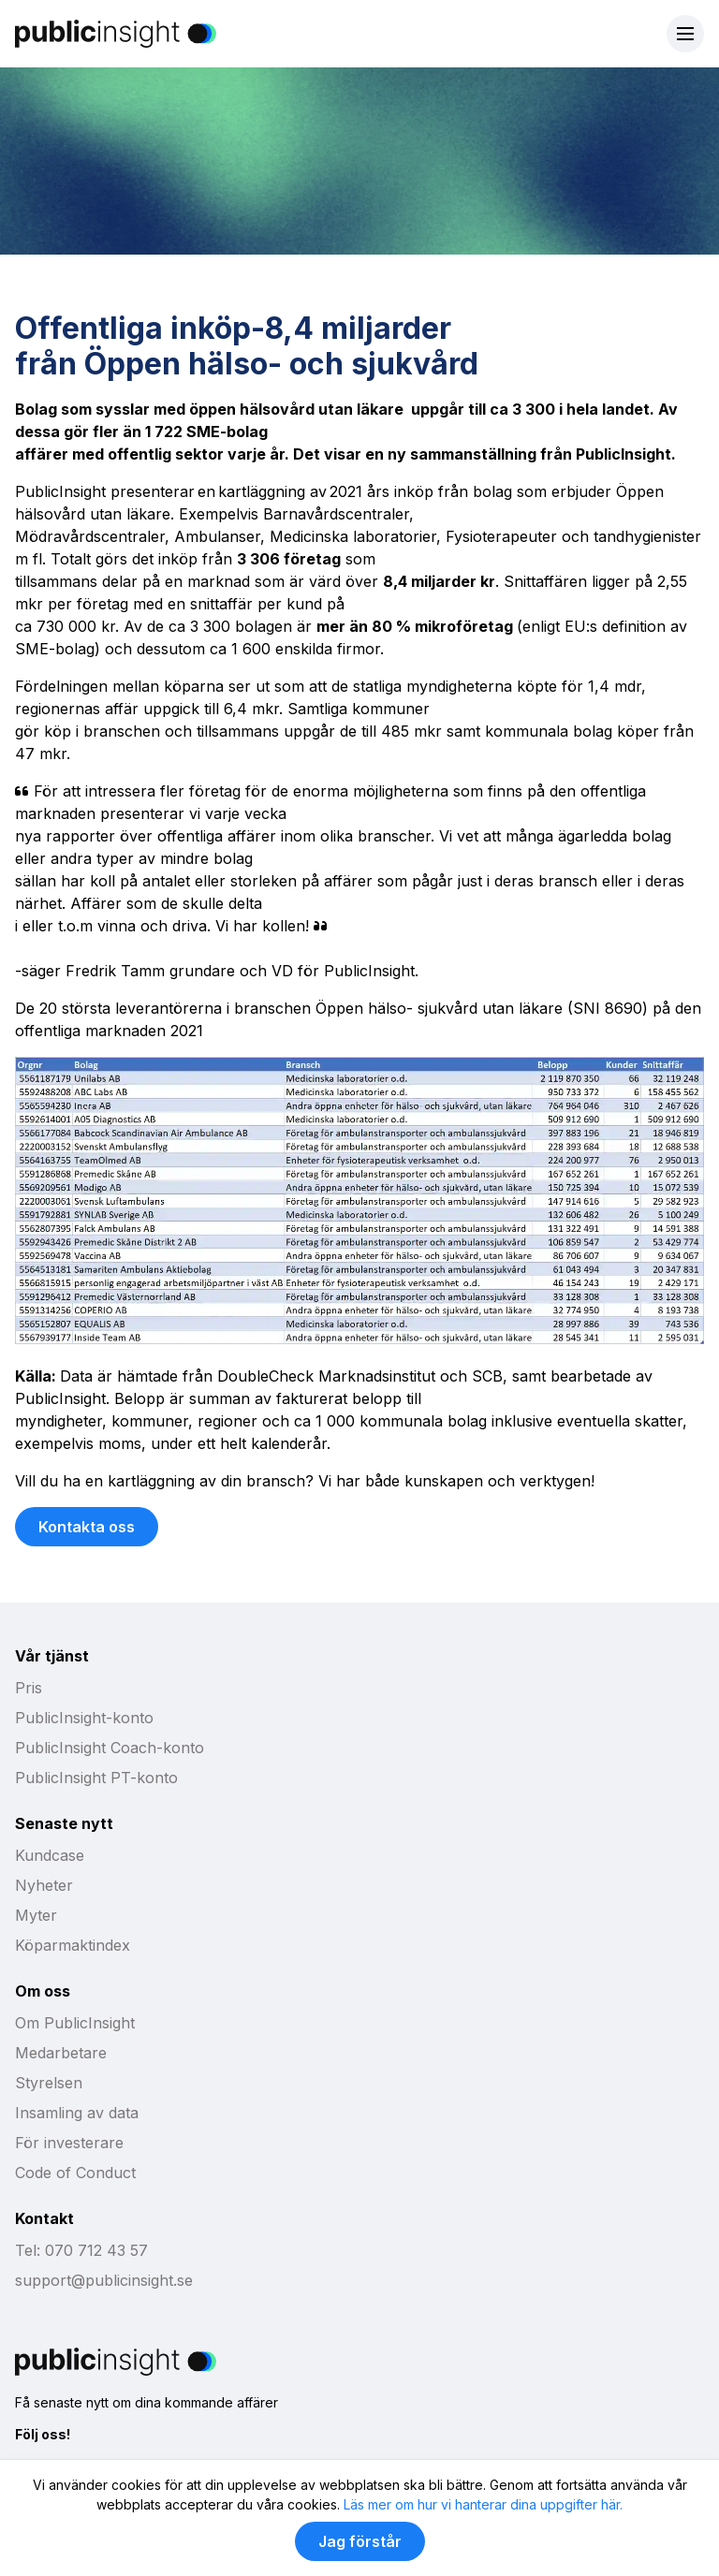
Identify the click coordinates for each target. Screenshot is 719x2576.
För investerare (69, 2142)
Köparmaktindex (72, 1945)
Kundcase (49, 1855)
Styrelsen (48, 2082)
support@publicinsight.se (104, 2280)
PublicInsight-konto (84, 1717)
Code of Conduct (75, 2172)
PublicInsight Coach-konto (109, 1747)
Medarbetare (61, 2052)
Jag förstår (360, 2541)
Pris (28, 1687)
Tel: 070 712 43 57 (81, 2250)
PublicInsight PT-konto (96, 1777)
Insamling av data (77, 2112)
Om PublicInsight (75, 2022)
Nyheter (44, 1885)
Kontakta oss (86, 1526)
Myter (36, 1915)
